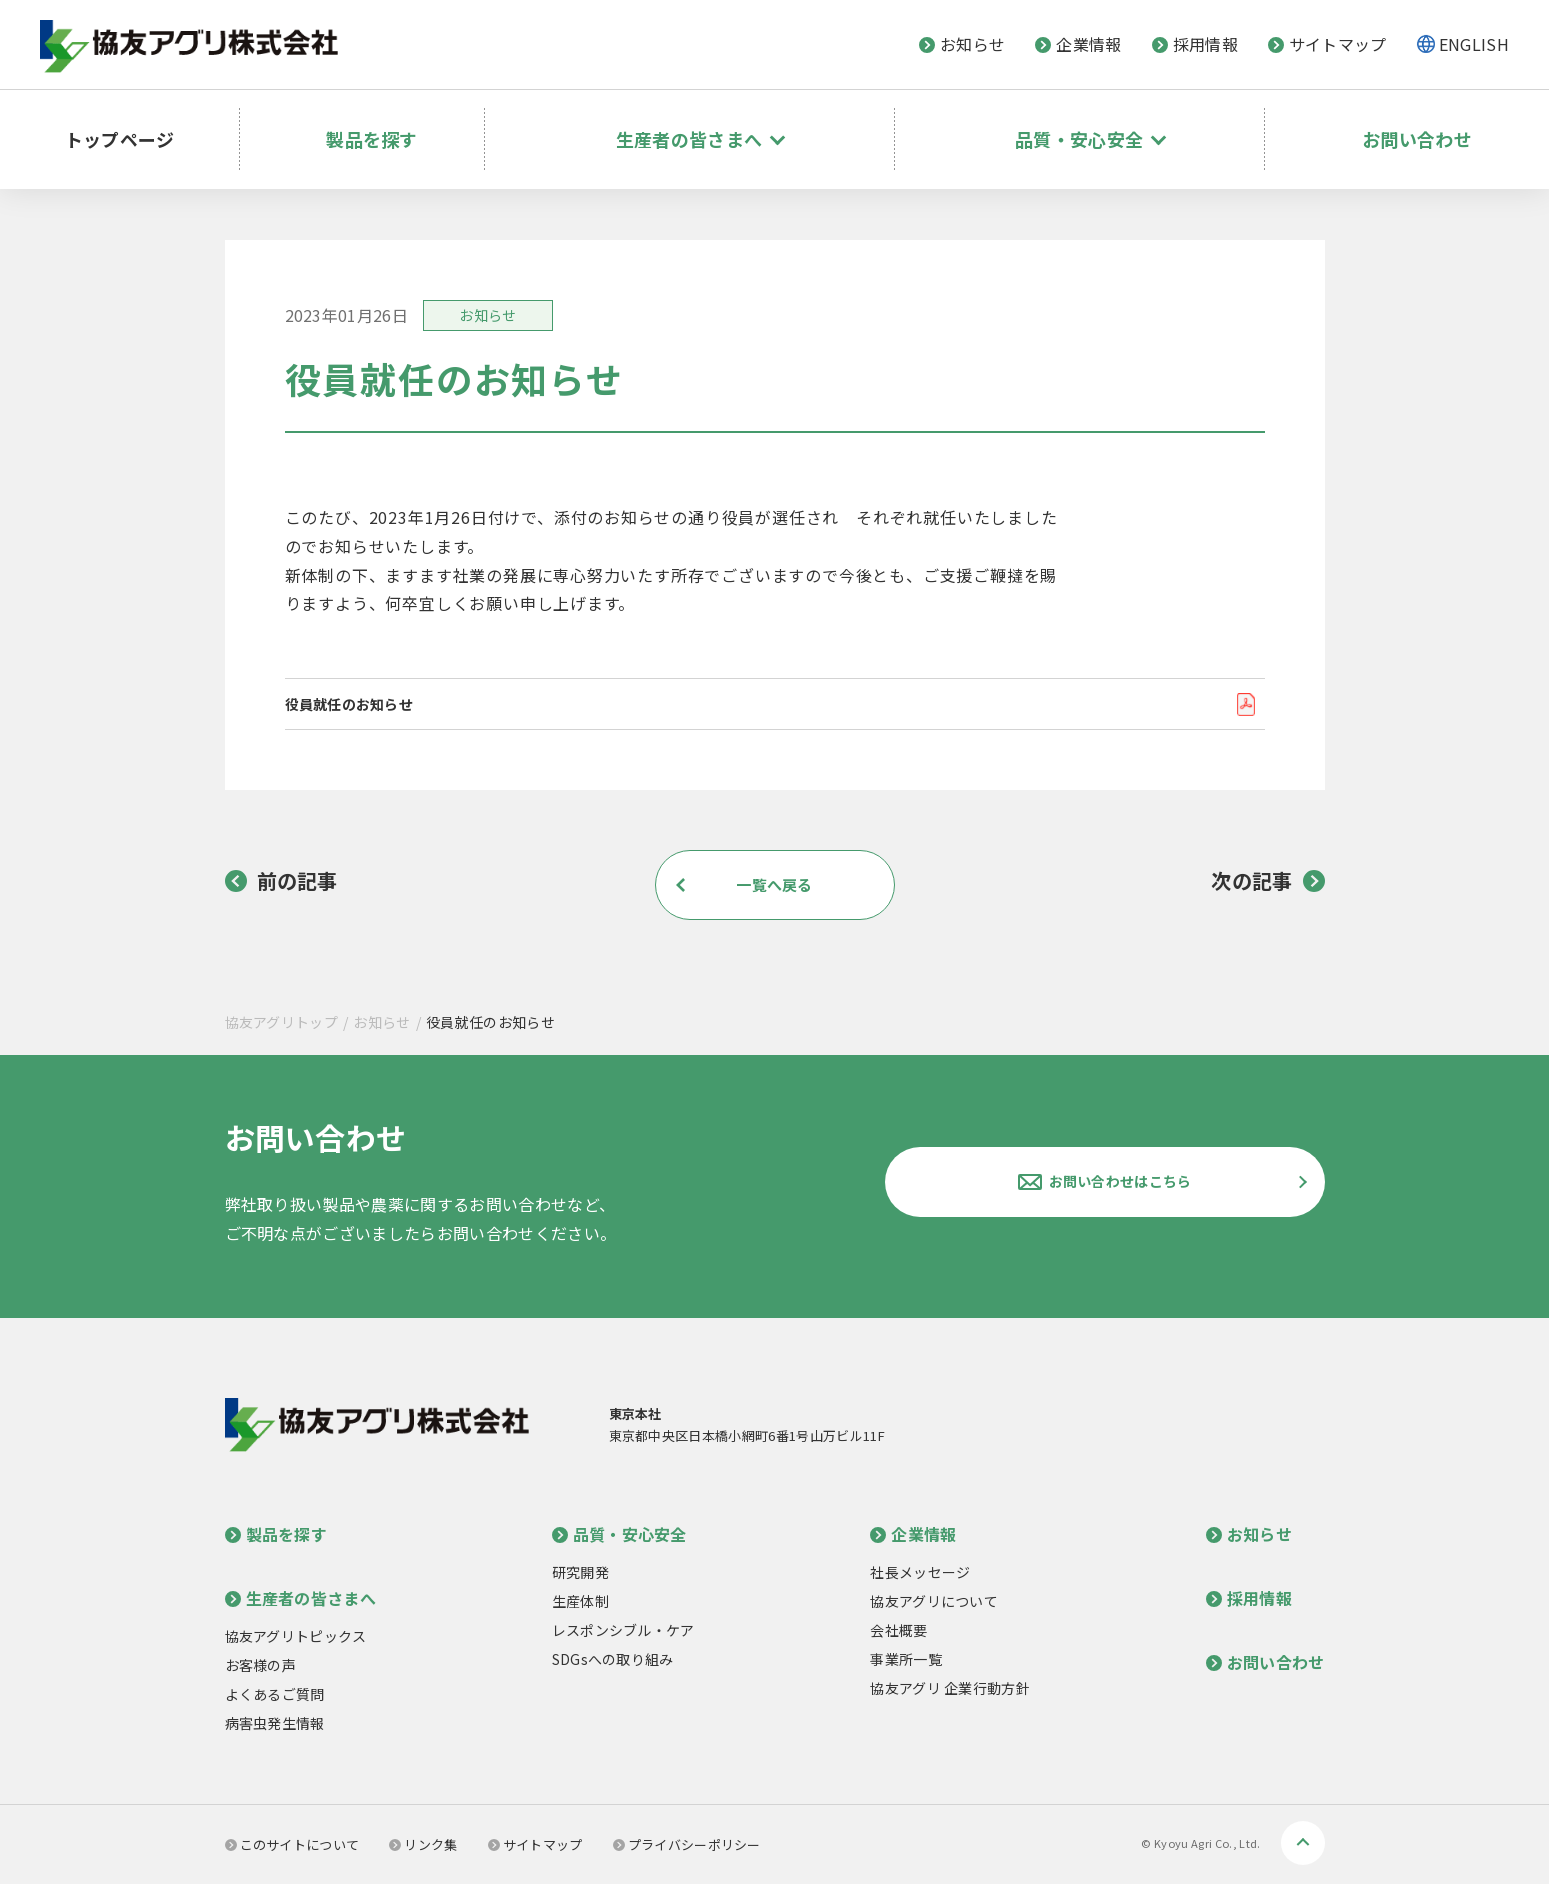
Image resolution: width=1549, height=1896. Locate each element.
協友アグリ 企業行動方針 (950, 1700)
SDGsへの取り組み (613, 1671)
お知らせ (962, 44)
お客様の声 (261, 1677)
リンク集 (423, 1856)
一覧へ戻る (775, 896)
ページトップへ (1303, 1855)
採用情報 (1195, 44)
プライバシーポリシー (687, 1856)
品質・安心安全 (619, 1546)
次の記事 (1267, 893)
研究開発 (580, 1584)
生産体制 (580, 1613)
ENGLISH (1474, 44)
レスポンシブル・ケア (623, 1642)
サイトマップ (1327, 44)
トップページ (132, 125)
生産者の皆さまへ (301, 1610)
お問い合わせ (1417, 125)
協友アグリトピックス (296, 1648)
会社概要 (898, 1642)
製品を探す (394, 125)
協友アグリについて (934, 1613)
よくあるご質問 (275, 1706)
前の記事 (281, 893)
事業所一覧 (906, 1671)
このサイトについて (292, 1856)
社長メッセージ (920, 1584)
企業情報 (1078, 44)
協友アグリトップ (282, 1034)
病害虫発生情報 (275, 1735)
